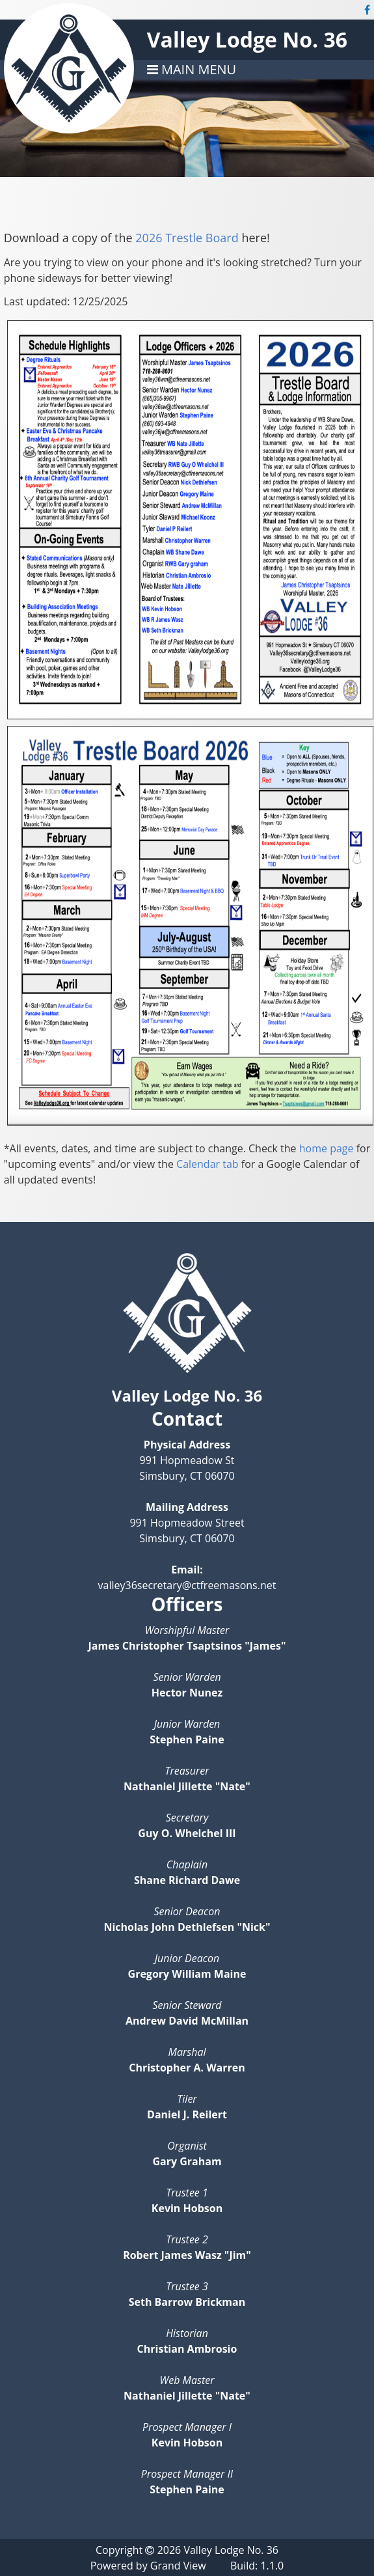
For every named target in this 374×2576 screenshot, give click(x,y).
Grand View (178, 2565)
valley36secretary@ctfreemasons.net (187, 1585)
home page (326, 1148)
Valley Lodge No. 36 (247, 39)
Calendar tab (207, 1164)
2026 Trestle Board (186, 237)
